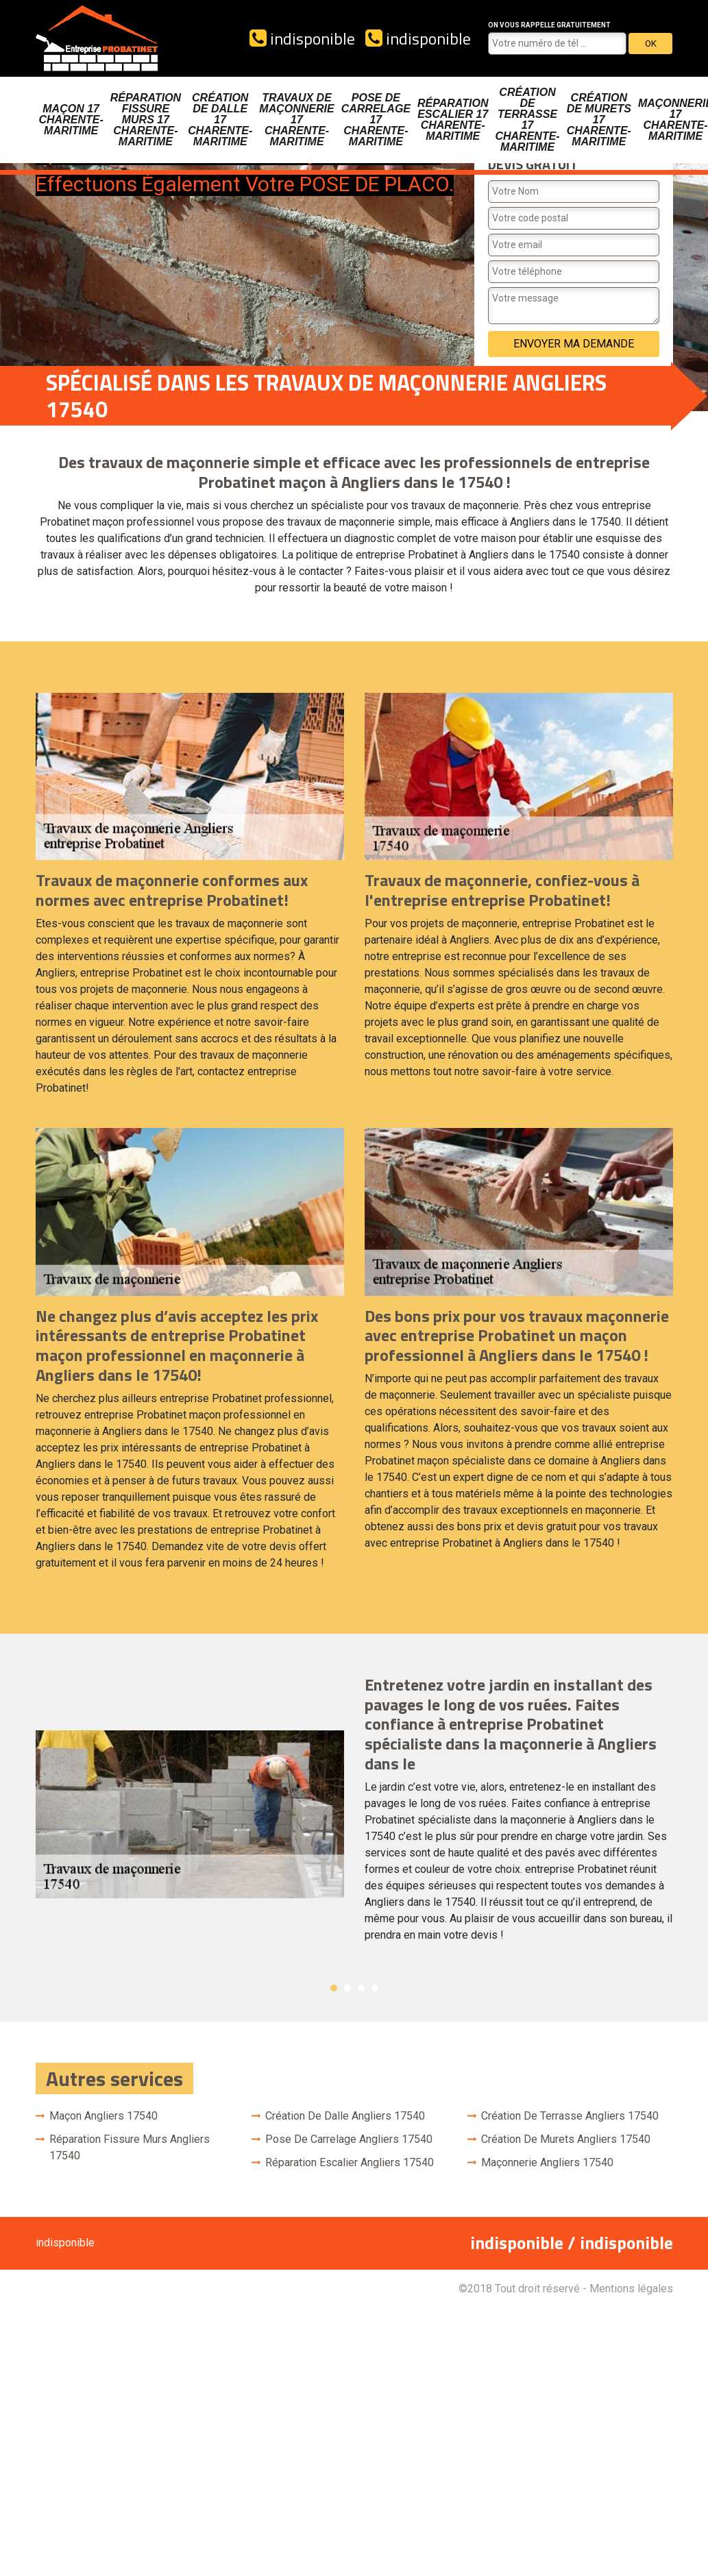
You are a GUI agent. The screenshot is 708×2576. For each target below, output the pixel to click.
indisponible (302, 38)
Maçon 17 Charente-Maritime (71, 119)
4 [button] (374, 1988)
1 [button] (333, 1988)
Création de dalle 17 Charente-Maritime (220, 119)
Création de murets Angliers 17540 (565, 2139)
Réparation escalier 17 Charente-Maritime (452, 119)
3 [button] (361, 1988)
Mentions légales (631, 2288)
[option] (354, 1814)
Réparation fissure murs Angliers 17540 (129, 2147)
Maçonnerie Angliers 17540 (547, 2162)
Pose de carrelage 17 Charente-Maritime (376, 119)
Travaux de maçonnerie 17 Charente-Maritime (296, 119)
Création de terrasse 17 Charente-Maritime (527, 119)
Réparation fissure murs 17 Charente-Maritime (145, 119)
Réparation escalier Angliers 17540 (349, 2162)
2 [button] (347, 1988)
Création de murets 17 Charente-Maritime (599, 119)
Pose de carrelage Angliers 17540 (348, 2139)
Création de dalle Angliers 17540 (345, 2115)
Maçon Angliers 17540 (103, 2115)
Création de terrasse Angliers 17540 (570, 2115)
